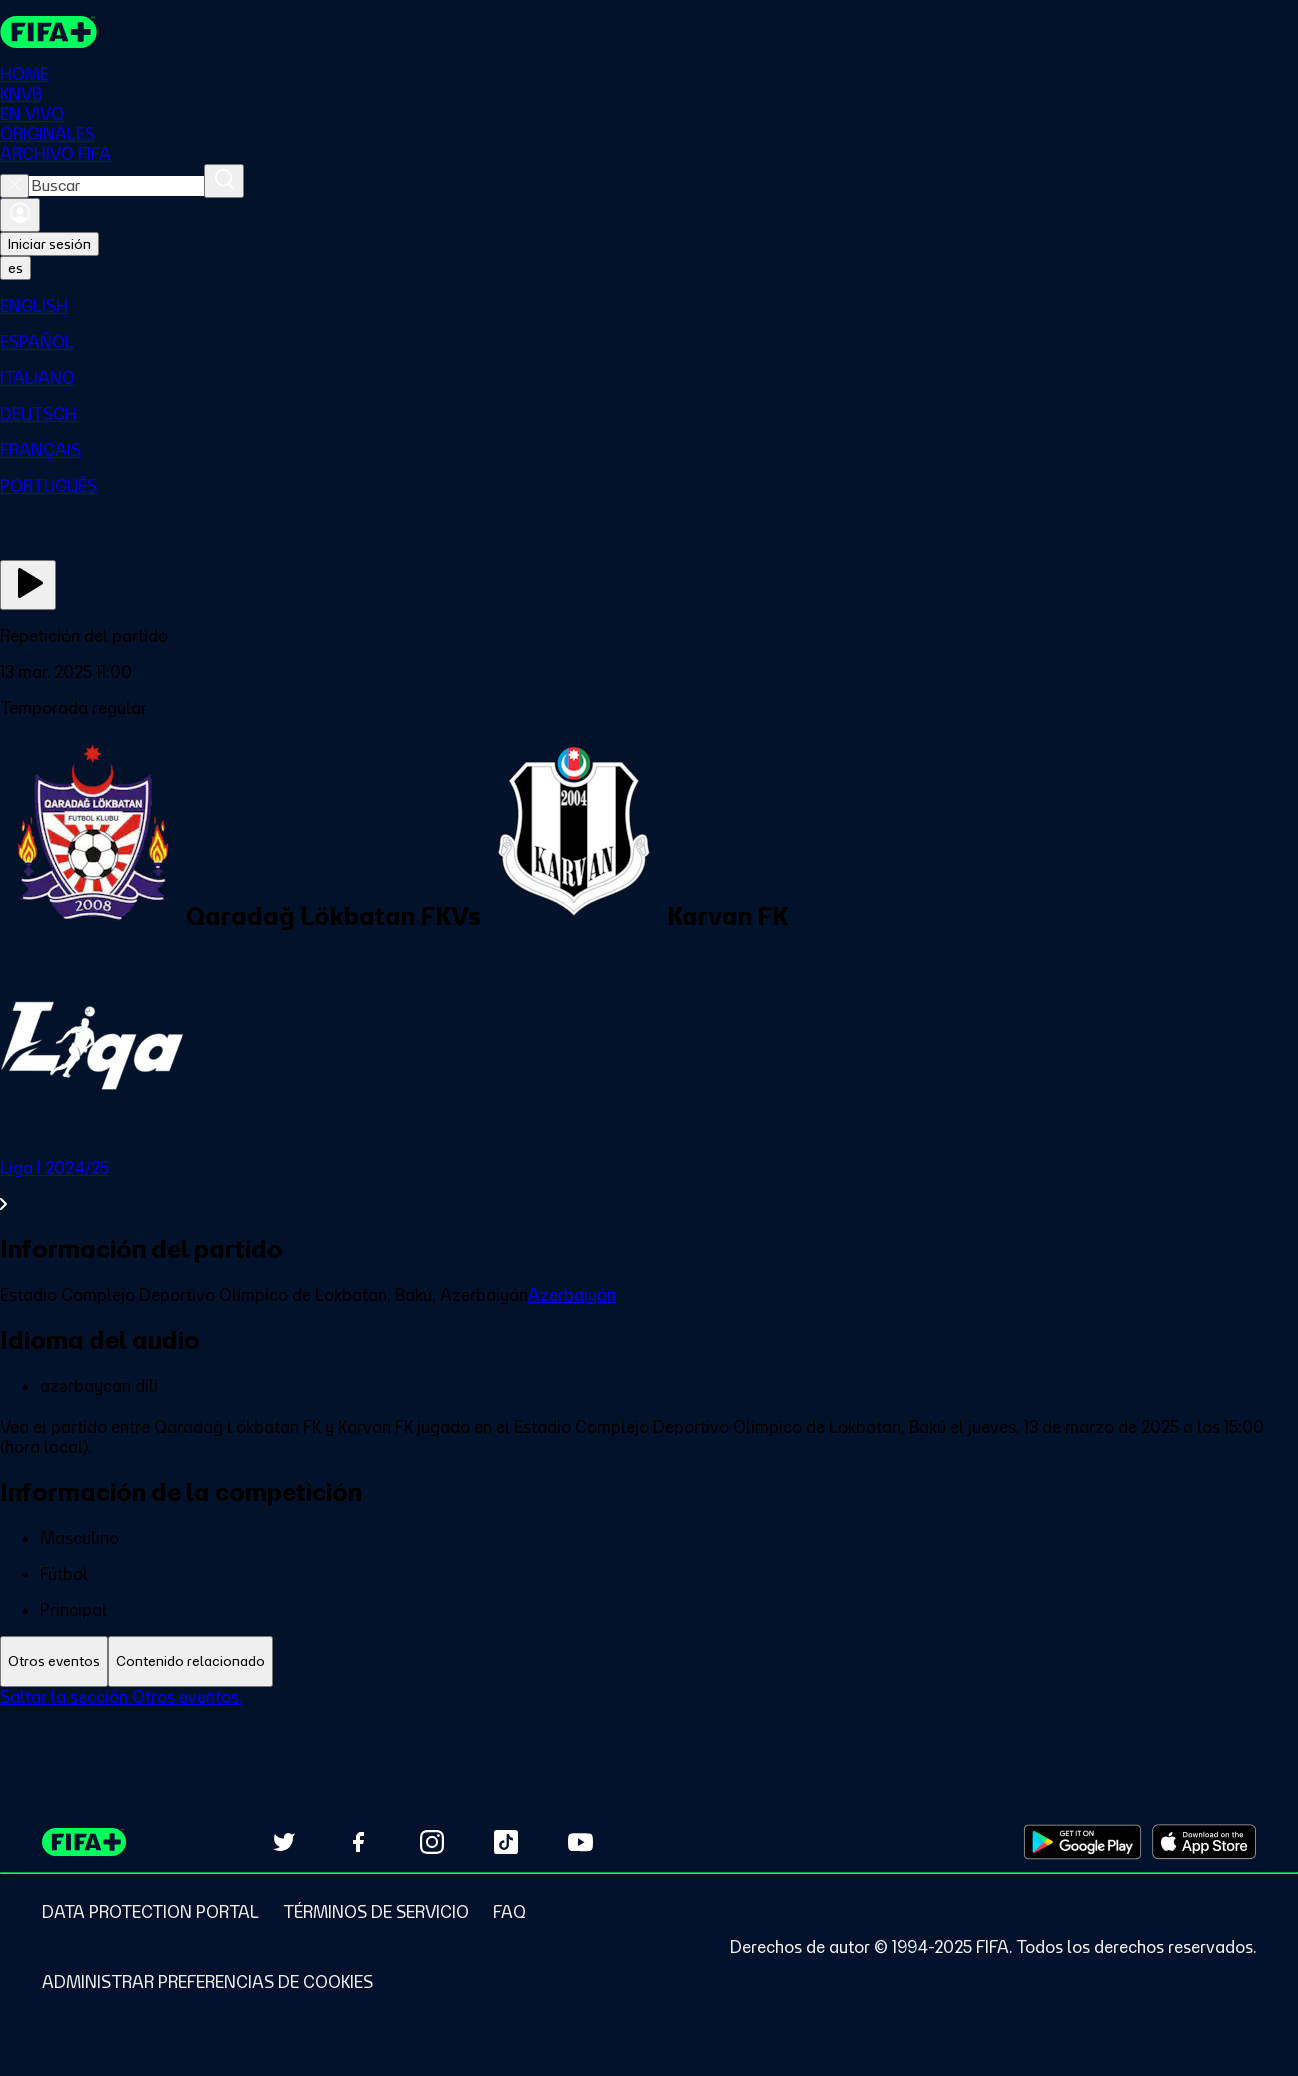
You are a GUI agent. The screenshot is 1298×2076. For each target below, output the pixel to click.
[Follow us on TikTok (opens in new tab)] (506, 1842)
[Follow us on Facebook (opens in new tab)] (358, 1842)
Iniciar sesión (49, 244)
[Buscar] (224, 181)
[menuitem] (649, 306)
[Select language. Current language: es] (15, 268)
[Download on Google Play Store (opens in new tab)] (1082, 1842)
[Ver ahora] (28, 585)
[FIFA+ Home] (48, 32)
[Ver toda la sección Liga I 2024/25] (649, 1186)
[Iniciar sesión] (20, 215)
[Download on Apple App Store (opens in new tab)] (1204, 1842)
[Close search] (14, 186)
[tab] (54, 1661)
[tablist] (649, 1661)
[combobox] (116, 186)
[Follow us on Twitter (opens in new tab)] (284, 1842)
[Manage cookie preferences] (207, 1982)
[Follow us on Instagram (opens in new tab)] (432, 1842)
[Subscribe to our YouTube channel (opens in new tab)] (580, 1842)
